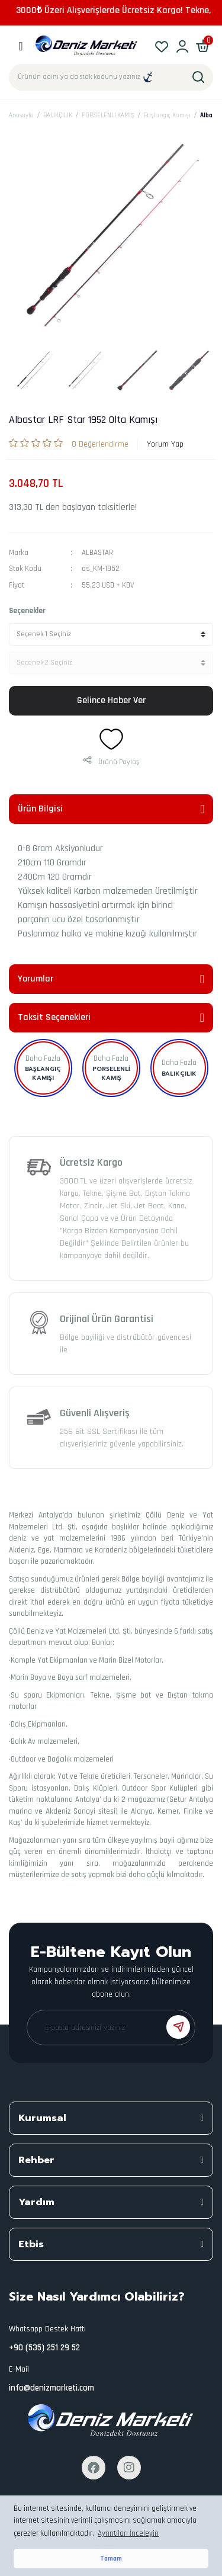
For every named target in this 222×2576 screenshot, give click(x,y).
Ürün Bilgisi (40, 809)
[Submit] (178, 2027)
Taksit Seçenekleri (54, 1017)
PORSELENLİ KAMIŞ (111, 1073)
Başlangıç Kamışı (43, 1073)
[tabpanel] (34, 370)
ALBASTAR (97, 552)
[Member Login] (182, 46)
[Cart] (202, 46)
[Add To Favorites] (111, 739)
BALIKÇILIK (179, 1073)
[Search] (111, 77)
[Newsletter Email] (111, 2027)
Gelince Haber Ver (111, 700)
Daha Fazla (42, 1058)
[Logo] (87, 45)
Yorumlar (35, 979)
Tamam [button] (111, 2558)
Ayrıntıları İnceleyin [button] (128, 2533)
